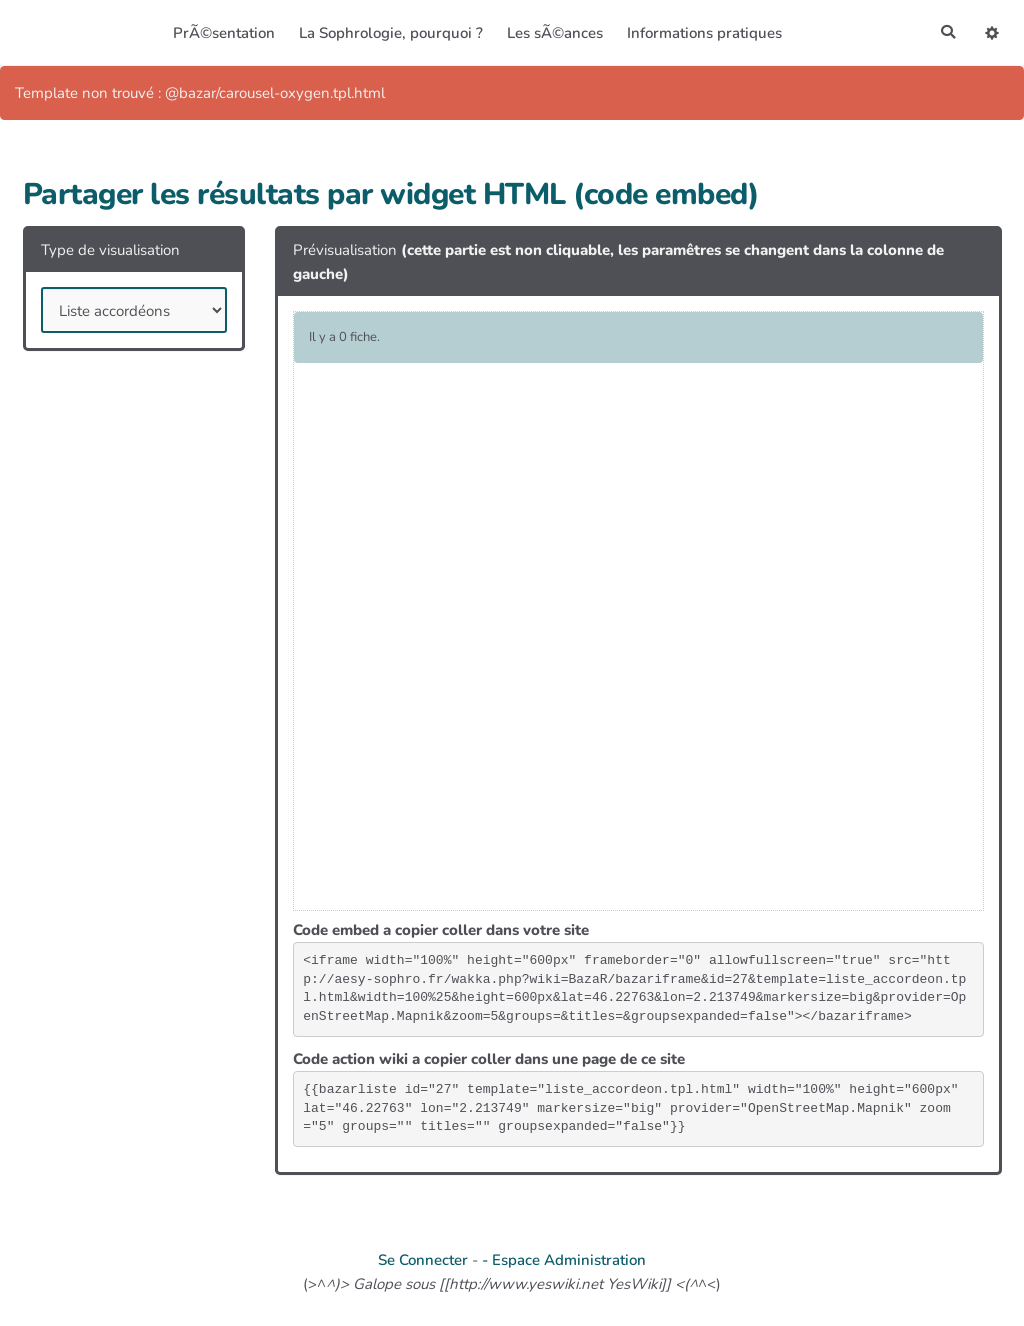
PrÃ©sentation (222, 33)
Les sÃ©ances (553, 33)
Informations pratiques (702, 33)
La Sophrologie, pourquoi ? (389, 33)
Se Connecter (423, 1260)
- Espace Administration (564, 1260)
